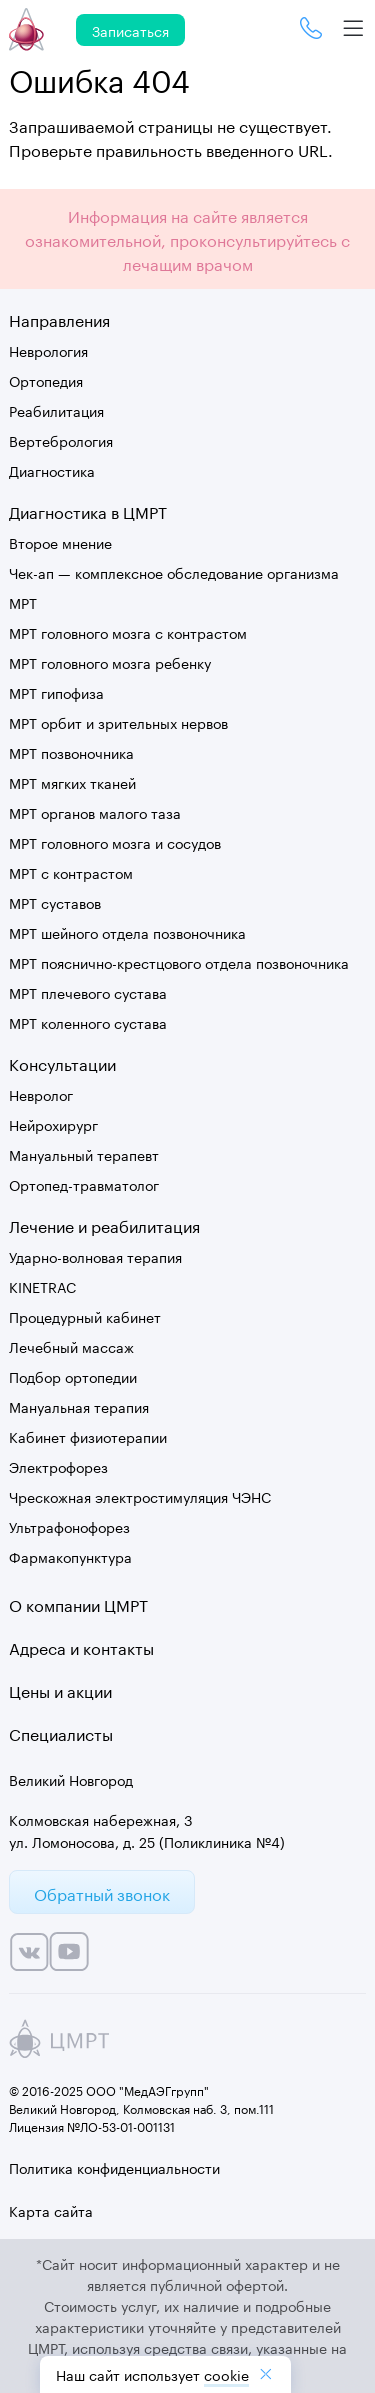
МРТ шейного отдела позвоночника (127, 932)
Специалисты (61, 1732)
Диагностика (52, 470)
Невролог (41, 1094)
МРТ (23, 602)
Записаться (130, 30)
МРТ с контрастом (71, 872)
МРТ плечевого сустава (88, 992)
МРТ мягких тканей (72, 782)
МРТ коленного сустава (88, 1022)
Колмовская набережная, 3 (101, 1819)
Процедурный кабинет (85, 1316)
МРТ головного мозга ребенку (110, 662)
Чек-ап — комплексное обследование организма (174, 572)
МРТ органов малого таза (95, 812)
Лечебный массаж (71, 1346)
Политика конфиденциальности (114, 2167)
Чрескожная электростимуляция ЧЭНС (140, 1496)
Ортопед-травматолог (84, 1184)
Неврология (48, 350)
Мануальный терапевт (84, 1154)
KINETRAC (42, 1286)
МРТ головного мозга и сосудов (115, 842)
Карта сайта (51, 2210)
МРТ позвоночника (71, 752)
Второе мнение (60, 542)
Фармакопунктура (70, 1556)
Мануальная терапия (79, 1406)
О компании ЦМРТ (78, 1603)
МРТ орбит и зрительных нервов (118, 722)
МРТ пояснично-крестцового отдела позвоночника (179, 962)
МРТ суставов (55, 902)
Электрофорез (58, 1466)
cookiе (226, 2374)
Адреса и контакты (81, 1646)
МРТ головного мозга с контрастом (128, 632)
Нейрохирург (53, 1124)
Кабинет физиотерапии (88, 1436)
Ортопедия (46, 380)
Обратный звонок (102, 1892)
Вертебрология (61, 440)
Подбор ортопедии (73, 1376)
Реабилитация (56, 410)
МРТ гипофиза (56, 692)
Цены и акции (60, 1689)
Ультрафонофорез (69, 1526)
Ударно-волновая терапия (95, 1256)
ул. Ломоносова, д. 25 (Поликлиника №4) (147, 1841)
